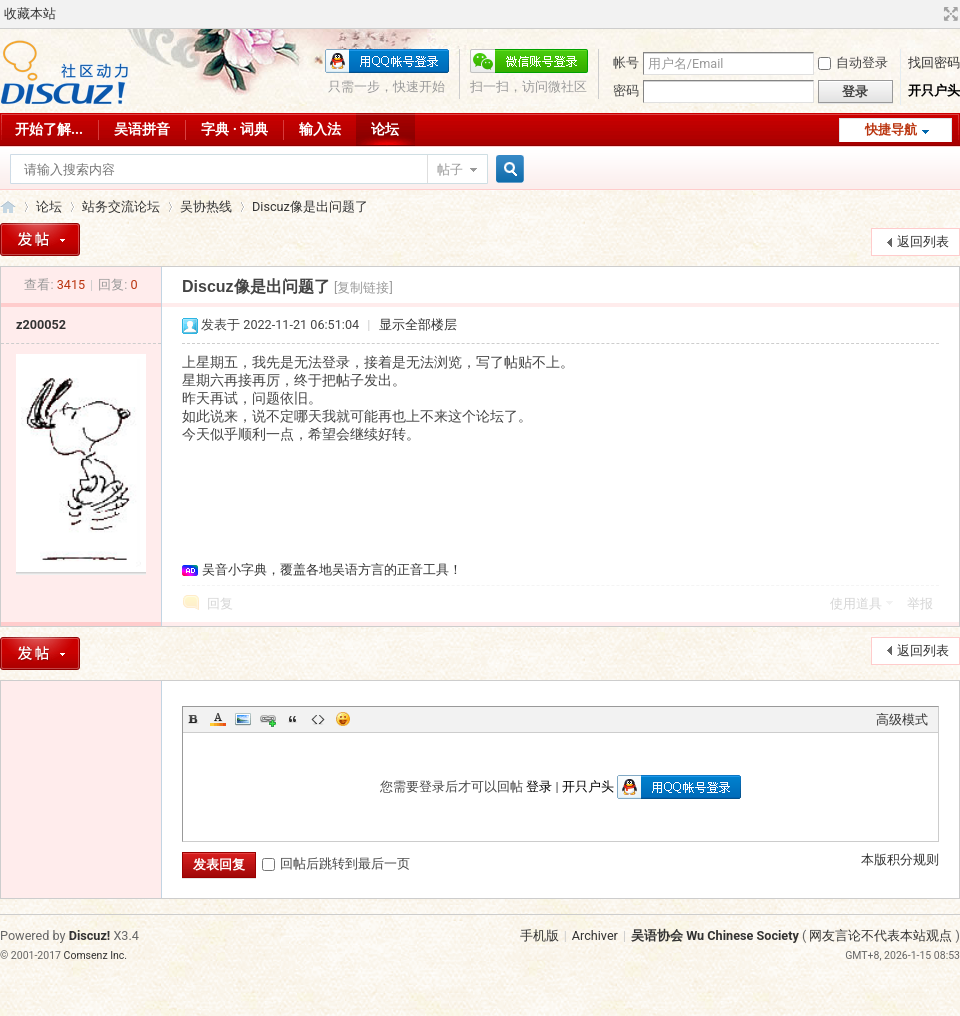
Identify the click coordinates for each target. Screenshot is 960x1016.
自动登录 (853, 62)
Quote (293, 719)
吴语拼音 (142, 129)
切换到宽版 (948, 14)
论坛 (385, 129)
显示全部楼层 (418, 324)
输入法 (320, 129)
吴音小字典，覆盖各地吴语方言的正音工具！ (332, 569)
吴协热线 (206, 206)
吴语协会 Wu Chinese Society (715, 935)
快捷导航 (891, 129)
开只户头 (934, 90)
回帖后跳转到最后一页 (336, 863)
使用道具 (856, 603)
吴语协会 (8, 206)
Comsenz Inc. (96, 955)
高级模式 (902, 719)
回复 (220, 603)
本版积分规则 (900, 859)
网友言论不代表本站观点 (880, 935)
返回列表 (923, 241)
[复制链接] (363, 287)
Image (243, 719)
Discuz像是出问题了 (310, 206)
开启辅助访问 (932, 14)
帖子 (450, 169)
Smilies (343, 719)
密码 (626, 90)
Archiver (595, 935)
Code (318, 719)
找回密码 (934, 62)
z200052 (41, 324)
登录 (539, 786)
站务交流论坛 (121, 206)
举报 (920, 603)
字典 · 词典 (234, 129)
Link (268, 719)
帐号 (626, 62)
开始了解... (49, 129)
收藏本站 (30, 13)
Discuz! (90, 935)
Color (218, 719)
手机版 (539, 935)
